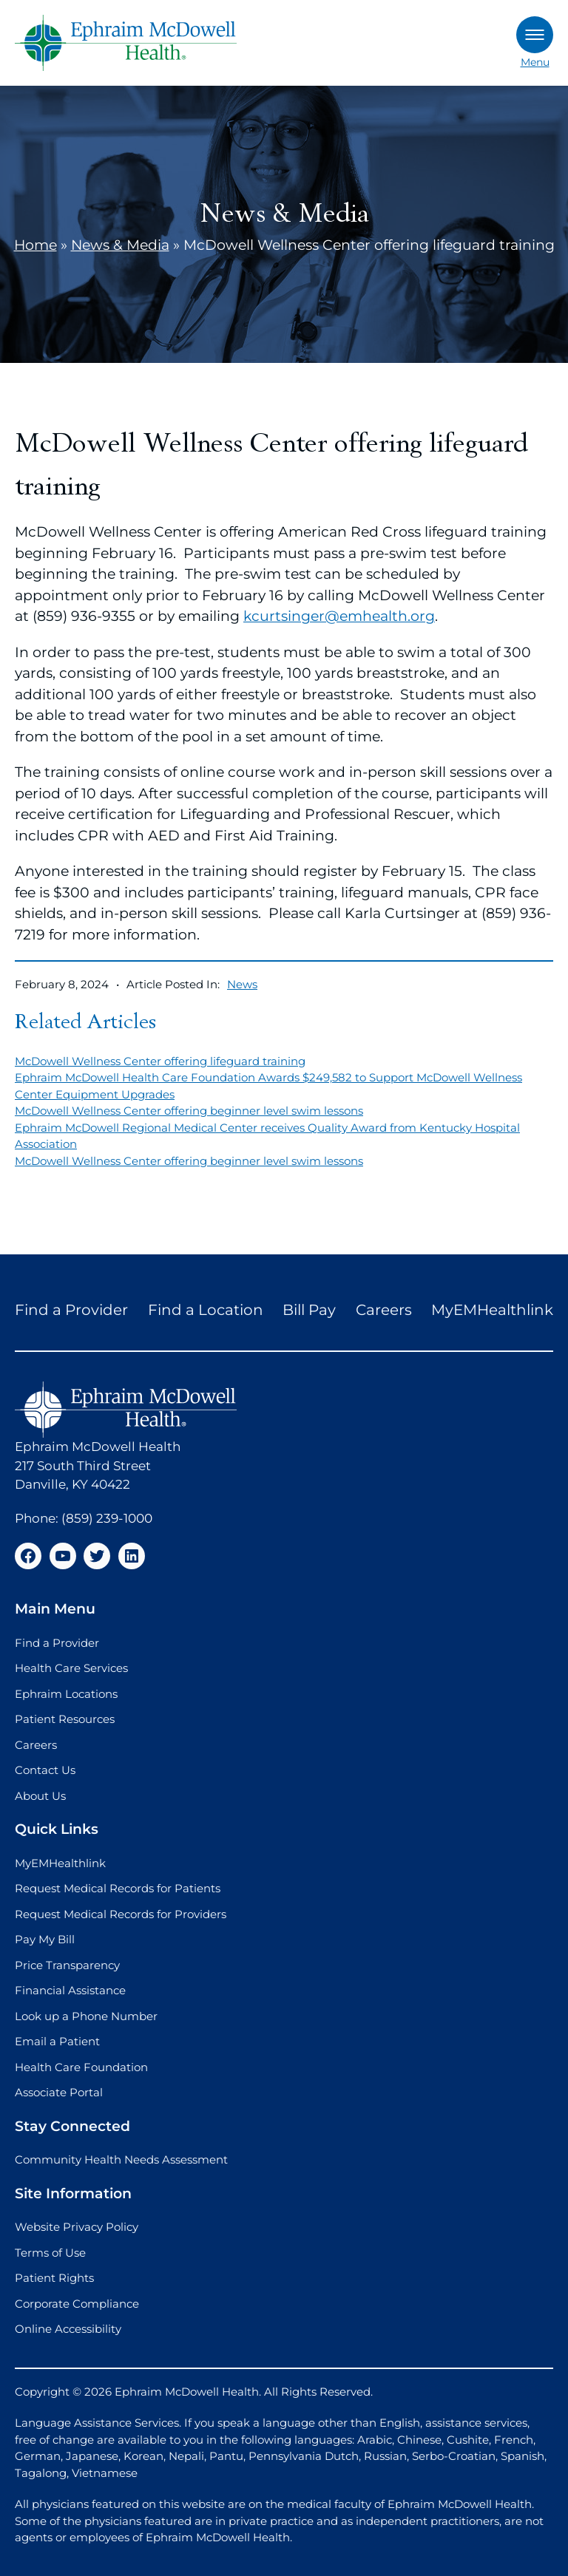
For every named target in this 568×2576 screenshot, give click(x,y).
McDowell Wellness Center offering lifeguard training (160, 1061)
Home (35, 245)
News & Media (120, 245)
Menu (534, 42)
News (242, 984)
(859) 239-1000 (106, 1518)
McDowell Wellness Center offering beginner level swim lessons (189, 1111)
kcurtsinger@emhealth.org (339, 616)
